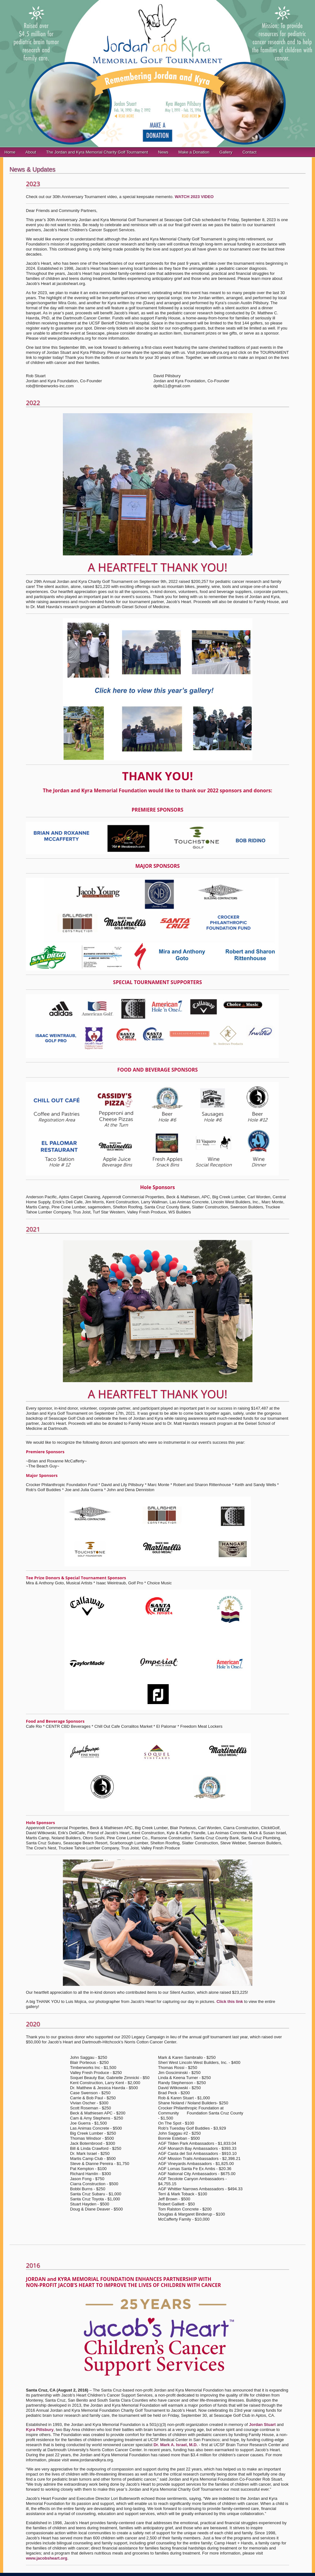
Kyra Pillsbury (39, 2429)
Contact (249, 152)
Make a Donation (193, 152)
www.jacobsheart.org (46, 2558)
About (30, 152)
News (163, 152)
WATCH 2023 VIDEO (194, 196)
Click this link (229, 2001)
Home (9, 152)
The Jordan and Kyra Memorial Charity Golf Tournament (97, 152)
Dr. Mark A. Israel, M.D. (176, 2444)
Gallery (225, 152)
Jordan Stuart (262, 2424)
